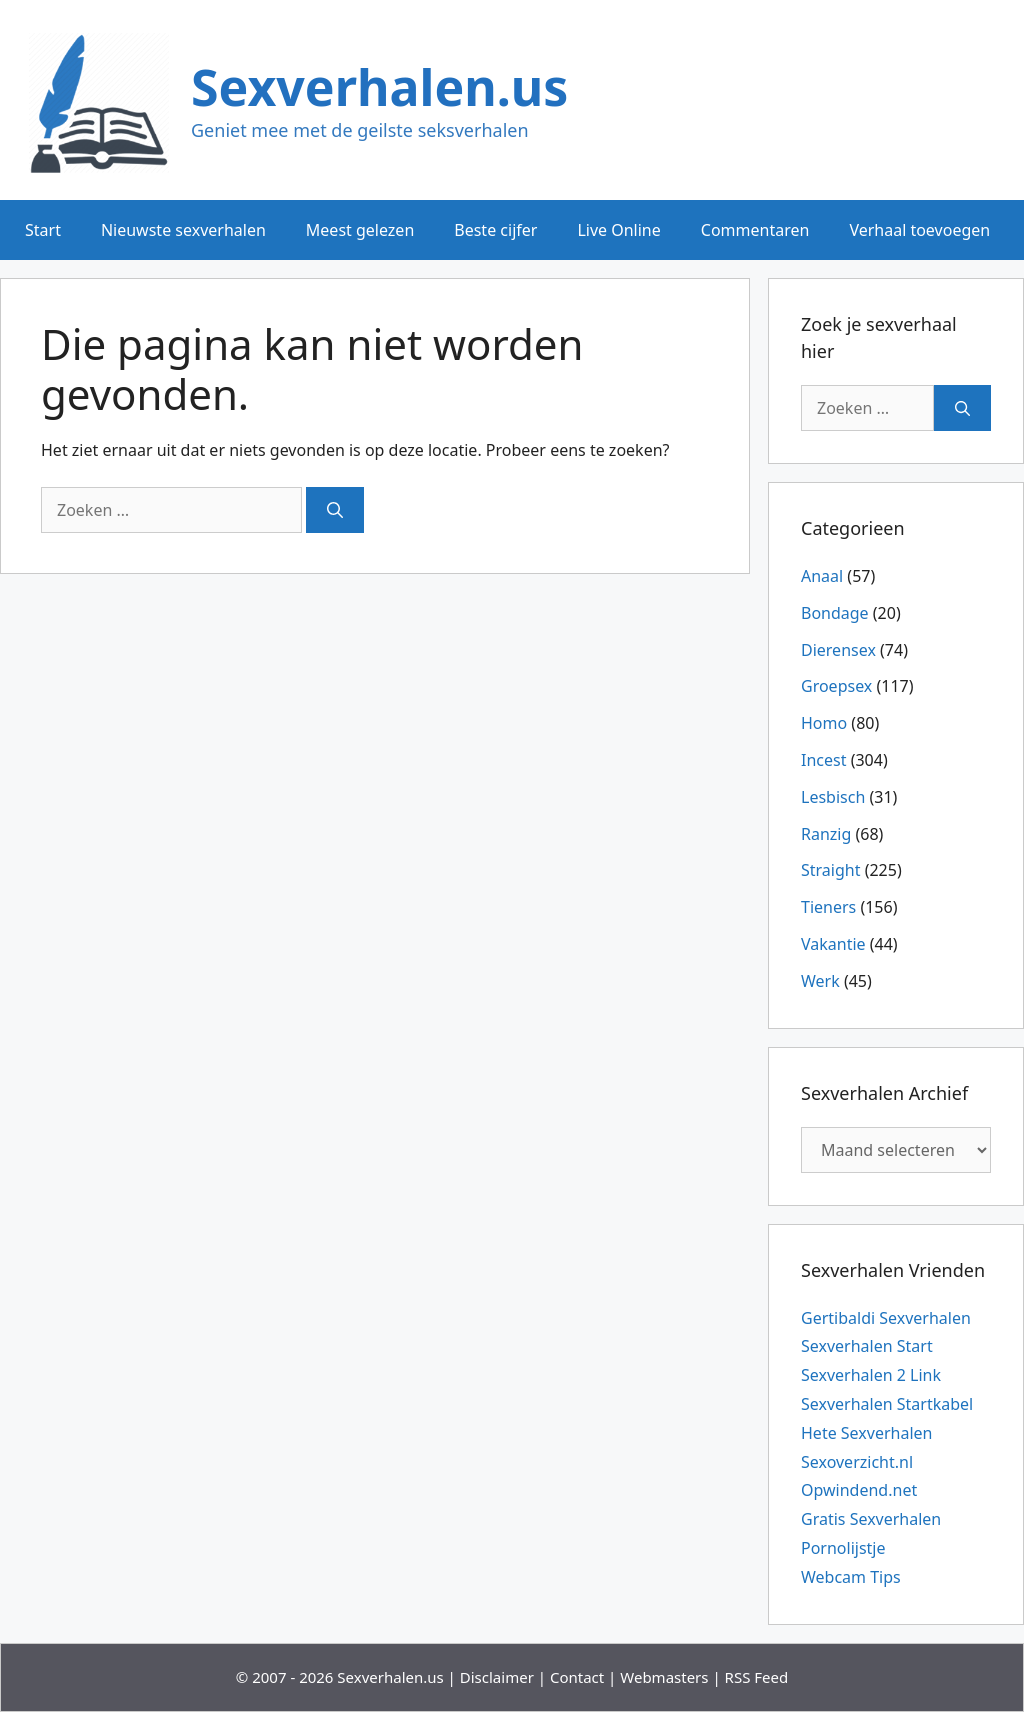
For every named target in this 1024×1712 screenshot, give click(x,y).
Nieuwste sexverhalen (183, 230)
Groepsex (836, 686)
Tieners (828, 907)
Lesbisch (833, 797)
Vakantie (833, 944)
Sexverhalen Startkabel (887, 1404)
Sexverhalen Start (867, 1346)
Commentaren (755, 230)
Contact (577, 1677)
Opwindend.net (859, 1490)
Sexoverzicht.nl (857, 1462)
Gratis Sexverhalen (871, 1519)
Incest (823, 760)
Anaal (822, 576)
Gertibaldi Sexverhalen (886, 1318)
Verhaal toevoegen (919, 230)
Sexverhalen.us (379, 87)
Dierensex (838, 650)
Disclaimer (497, 1677)
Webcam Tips (851, 1577)
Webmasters (664, 1677)
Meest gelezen (360, 230)
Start (43, 230)
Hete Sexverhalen (866, 1433)
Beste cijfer (495, 230)
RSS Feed (757, 1677)
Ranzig (826, 834)
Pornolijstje (843, 1548)
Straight (830, 870)
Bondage (835, 613)
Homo (824, 723)
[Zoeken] (335, 510)
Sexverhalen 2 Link (871, 1375)
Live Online (618, 230)
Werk (820, 981)
